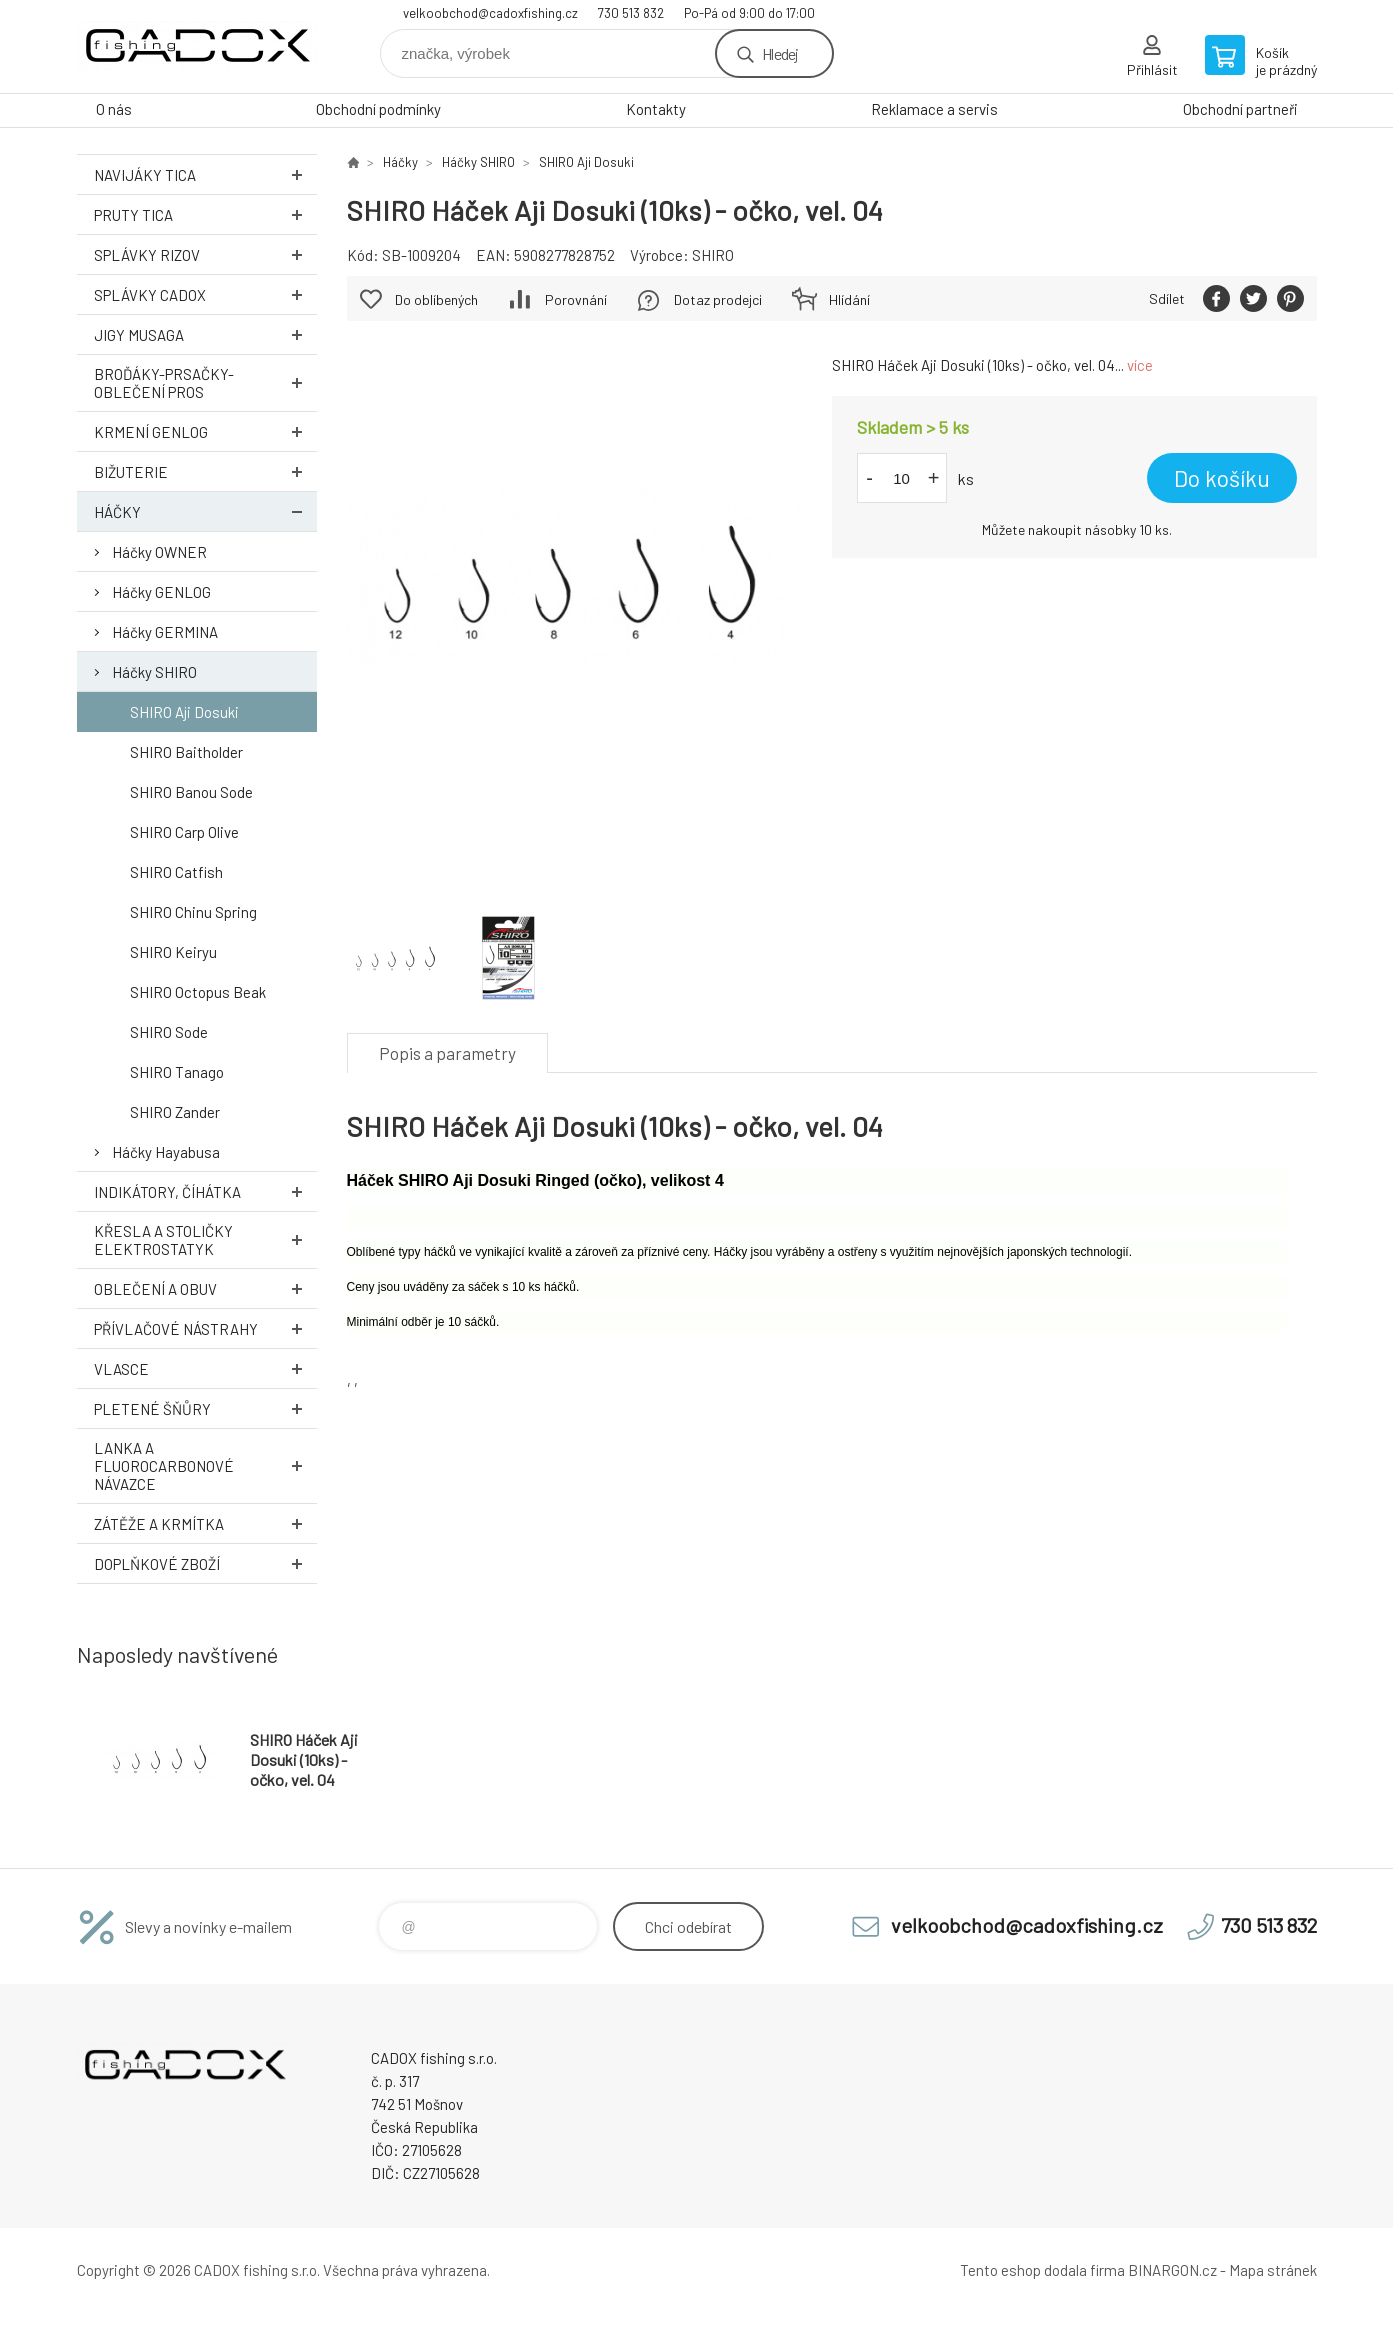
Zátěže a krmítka (205, 1523)
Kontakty (656, 109)
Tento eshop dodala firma (1042, 2270)
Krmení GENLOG (205, 431)
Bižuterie (205, 471)
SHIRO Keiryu (173, 952)
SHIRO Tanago (177, 1072)
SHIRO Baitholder (186, 752)
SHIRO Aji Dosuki (184, 712)
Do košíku (1222, 478)
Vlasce (205, 1368)
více (1140, 365)
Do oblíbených (436, 299)
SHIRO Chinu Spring (193, 912)
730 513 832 (631, 13)
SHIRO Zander (175, 1112)
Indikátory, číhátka (205, 1191)
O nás (114, 109)
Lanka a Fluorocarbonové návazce (205, 1466)
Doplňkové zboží (205, 1563)
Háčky (205, 511)
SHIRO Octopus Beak (198, 992)
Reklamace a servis (934, 109)
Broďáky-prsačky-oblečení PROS (205, 383)
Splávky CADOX (205, 294)
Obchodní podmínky (378, 109)
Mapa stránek (1273, 2270)
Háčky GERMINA (165, 632)
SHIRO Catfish (176, 872)
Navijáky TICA (205, 174)
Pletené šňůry (205, 1408)
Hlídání (849, 299)
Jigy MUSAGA (205, 334)
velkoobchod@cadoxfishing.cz (490, 13)
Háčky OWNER (159, 552)
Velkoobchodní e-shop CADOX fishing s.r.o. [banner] (197, 46)
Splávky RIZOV (205, 254)
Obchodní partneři (1240, 109)
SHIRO (713, 255)
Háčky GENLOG (161, 592)
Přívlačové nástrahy (205, 1328)
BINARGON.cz (1172, 2270)
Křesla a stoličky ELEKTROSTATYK (205, 1240)
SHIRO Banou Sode (191, 792)
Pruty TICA (205, 214)
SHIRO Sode (169, 1032)
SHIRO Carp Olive (184, 832)
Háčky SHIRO (154, 672)
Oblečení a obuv (205, 1288)
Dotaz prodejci (718, 299)
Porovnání (576, 299)
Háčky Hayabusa (166, 1152)
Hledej (780, 53)
